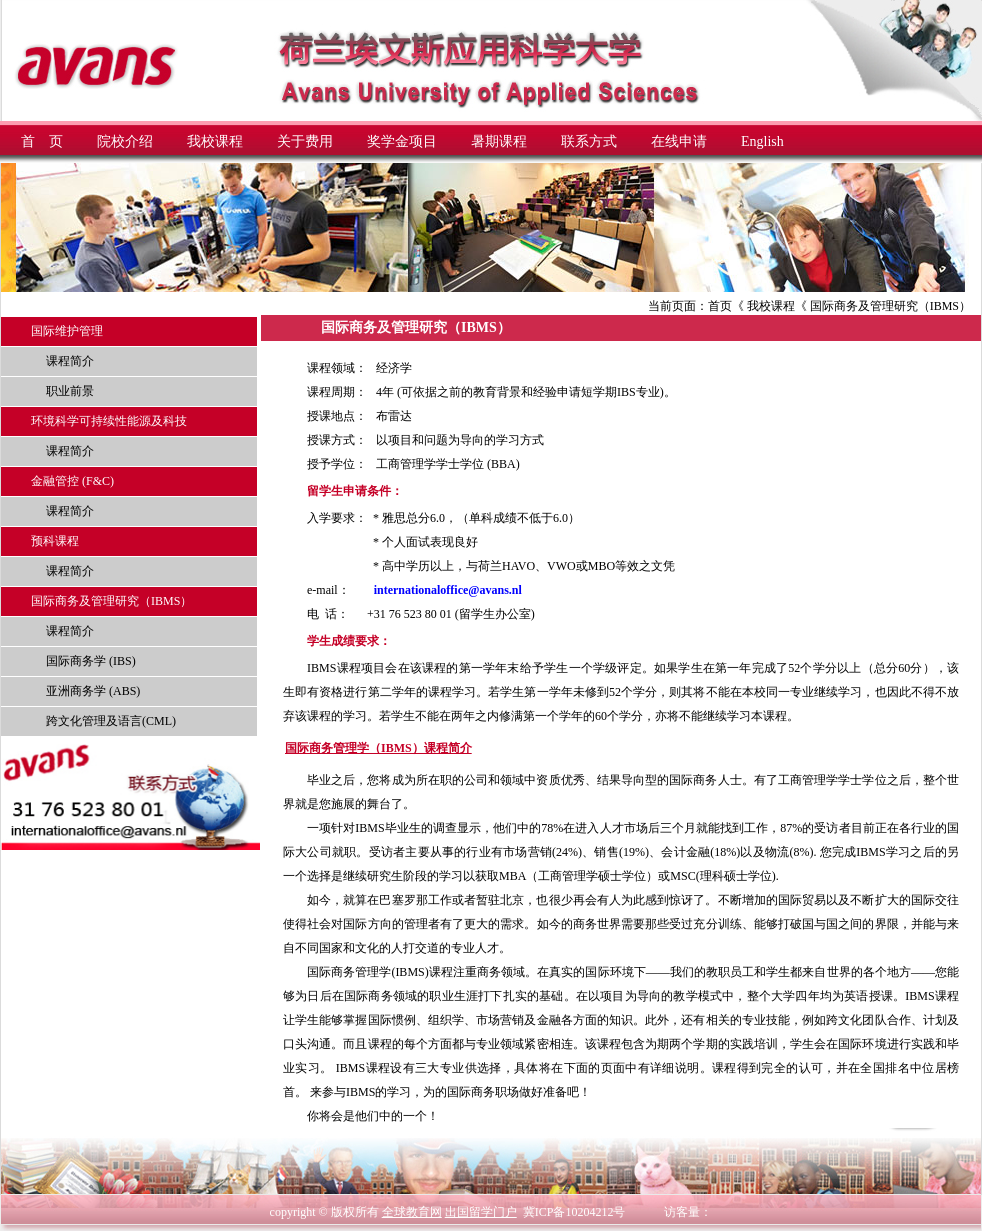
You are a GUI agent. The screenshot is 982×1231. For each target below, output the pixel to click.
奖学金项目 (402, 141)
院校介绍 (125, 141)
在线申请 (679, 141)
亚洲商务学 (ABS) (93, 691)
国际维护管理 (67, 331)
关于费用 (305, 141)
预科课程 (55, 541)
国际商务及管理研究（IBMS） (111, 601)
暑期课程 (499, 141)
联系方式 (589, 141)
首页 (720, 306)
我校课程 (215, 141)
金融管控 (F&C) (72, 481)
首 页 (42, 141)
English (762, 141)
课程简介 (70, 361)
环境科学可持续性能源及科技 (109, 421)
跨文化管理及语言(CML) (111, 721)
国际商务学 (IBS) (91, 661)
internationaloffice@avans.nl (448, 590)
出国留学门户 (481, 1212)
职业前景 (70, 391)
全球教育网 (412, 1212)
